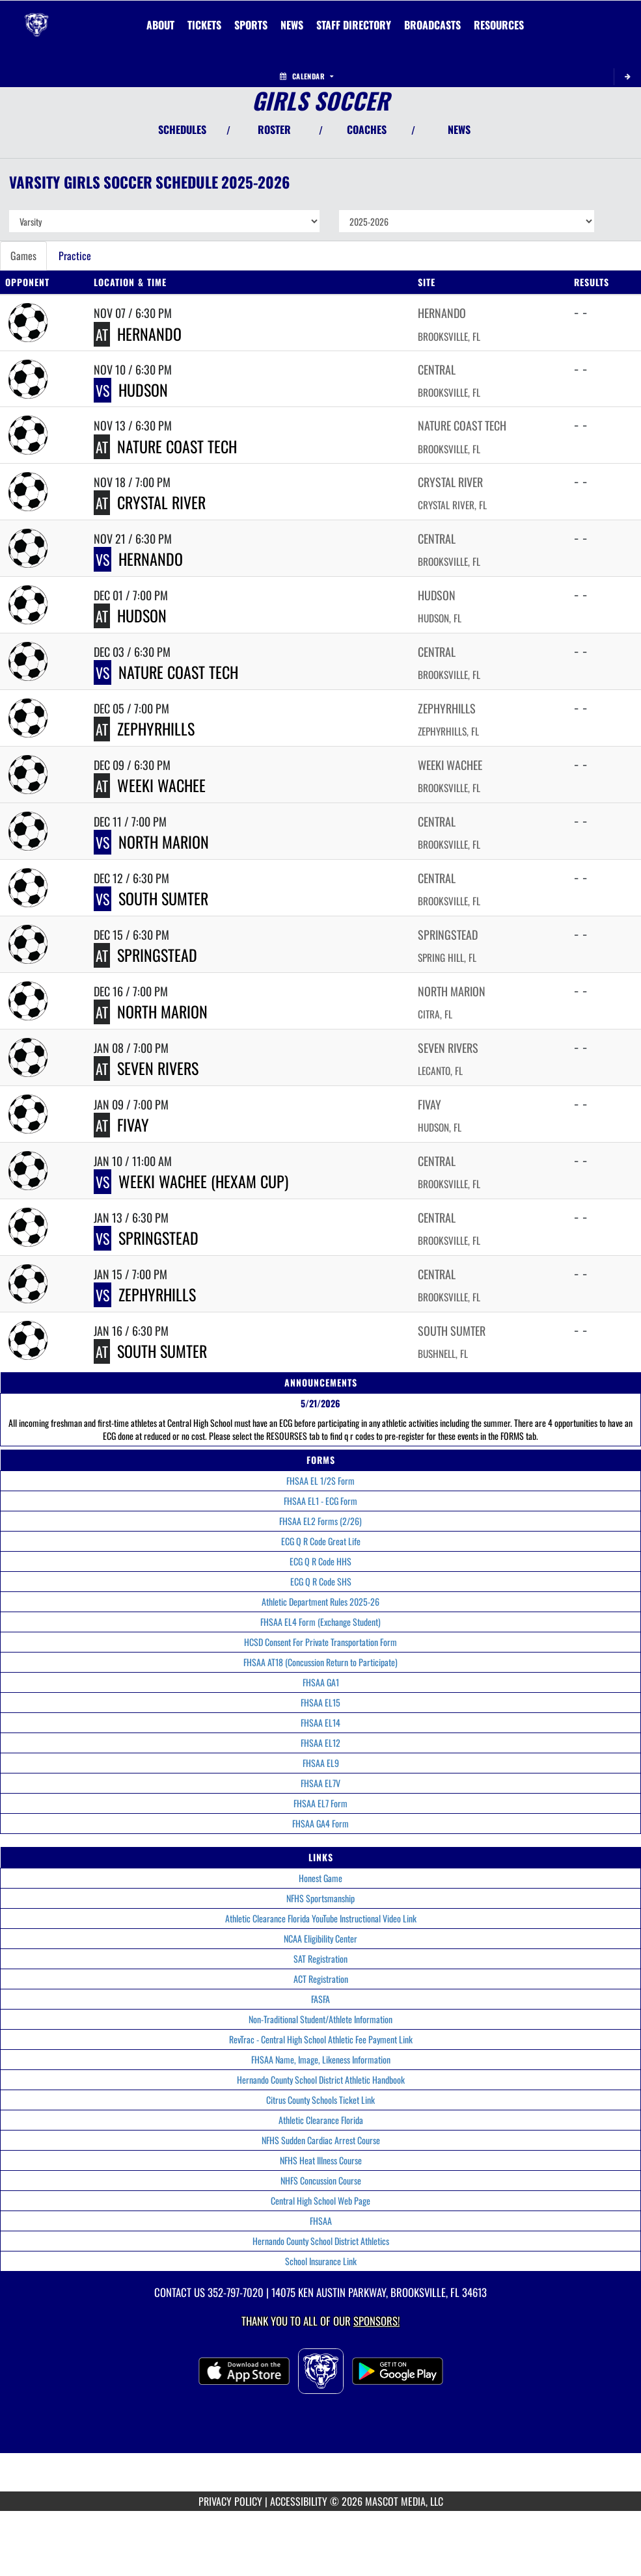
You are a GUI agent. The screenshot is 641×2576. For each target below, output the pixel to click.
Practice (75, 255)
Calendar (306, 76)
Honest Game (320, 1878)
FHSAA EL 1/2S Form (320, 1480)
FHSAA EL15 (320, 1702)
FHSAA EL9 (321, 1763)
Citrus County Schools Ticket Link (320, 2099)
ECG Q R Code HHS (320, 1561)
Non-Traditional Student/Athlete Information (320, 2019)
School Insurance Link (321, 2261)
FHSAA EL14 (320, 1722)
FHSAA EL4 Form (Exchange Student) (320, 1621)
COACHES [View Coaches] (367, 129)
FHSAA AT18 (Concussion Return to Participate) (320, 1662)
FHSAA (321, 2220)
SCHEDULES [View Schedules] (182, 129)
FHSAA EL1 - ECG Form (320, 1500)
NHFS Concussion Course (320, 2180)
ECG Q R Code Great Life (321, 1541)
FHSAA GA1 (321, 1682)
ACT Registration (320, 1978)
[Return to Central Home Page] (36, 17)
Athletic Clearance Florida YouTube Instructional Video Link (320, 1918)
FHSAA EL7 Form (320, 1803)
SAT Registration (320, 1958)
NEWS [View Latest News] (459, 129)
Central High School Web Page (320, 2200)
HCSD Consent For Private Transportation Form (320, 1642)
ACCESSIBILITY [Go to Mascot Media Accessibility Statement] (298, 2501)
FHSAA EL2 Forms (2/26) (320, 1521)
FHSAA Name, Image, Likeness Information (320, 2059)
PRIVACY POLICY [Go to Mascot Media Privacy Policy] (230, 2501)
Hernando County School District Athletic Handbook (321, 2079)
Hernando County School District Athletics (320, 2241)
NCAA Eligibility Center (320, 1938)
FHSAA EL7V (320, 1783)
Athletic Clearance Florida (321, 2120)
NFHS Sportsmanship (320, 1898)
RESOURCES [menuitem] (499, 25)
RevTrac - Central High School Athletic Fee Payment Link (321, 2039)
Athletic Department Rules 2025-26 (320, 1601)
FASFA (320, 1999)
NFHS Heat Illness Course (321, 2160)
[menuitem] (204, 25)
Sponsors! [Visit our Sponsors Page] (376, 2321)
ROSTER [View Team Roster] (274, 129)
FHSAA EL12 (320, 1742)
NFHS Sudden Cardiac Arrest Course (321, 2140)
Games (23, 255)
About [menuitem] (160, 25)
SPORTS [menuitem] (250, 25)
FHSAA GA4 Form (320, 1823)
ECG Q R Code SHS (320, 1581)
